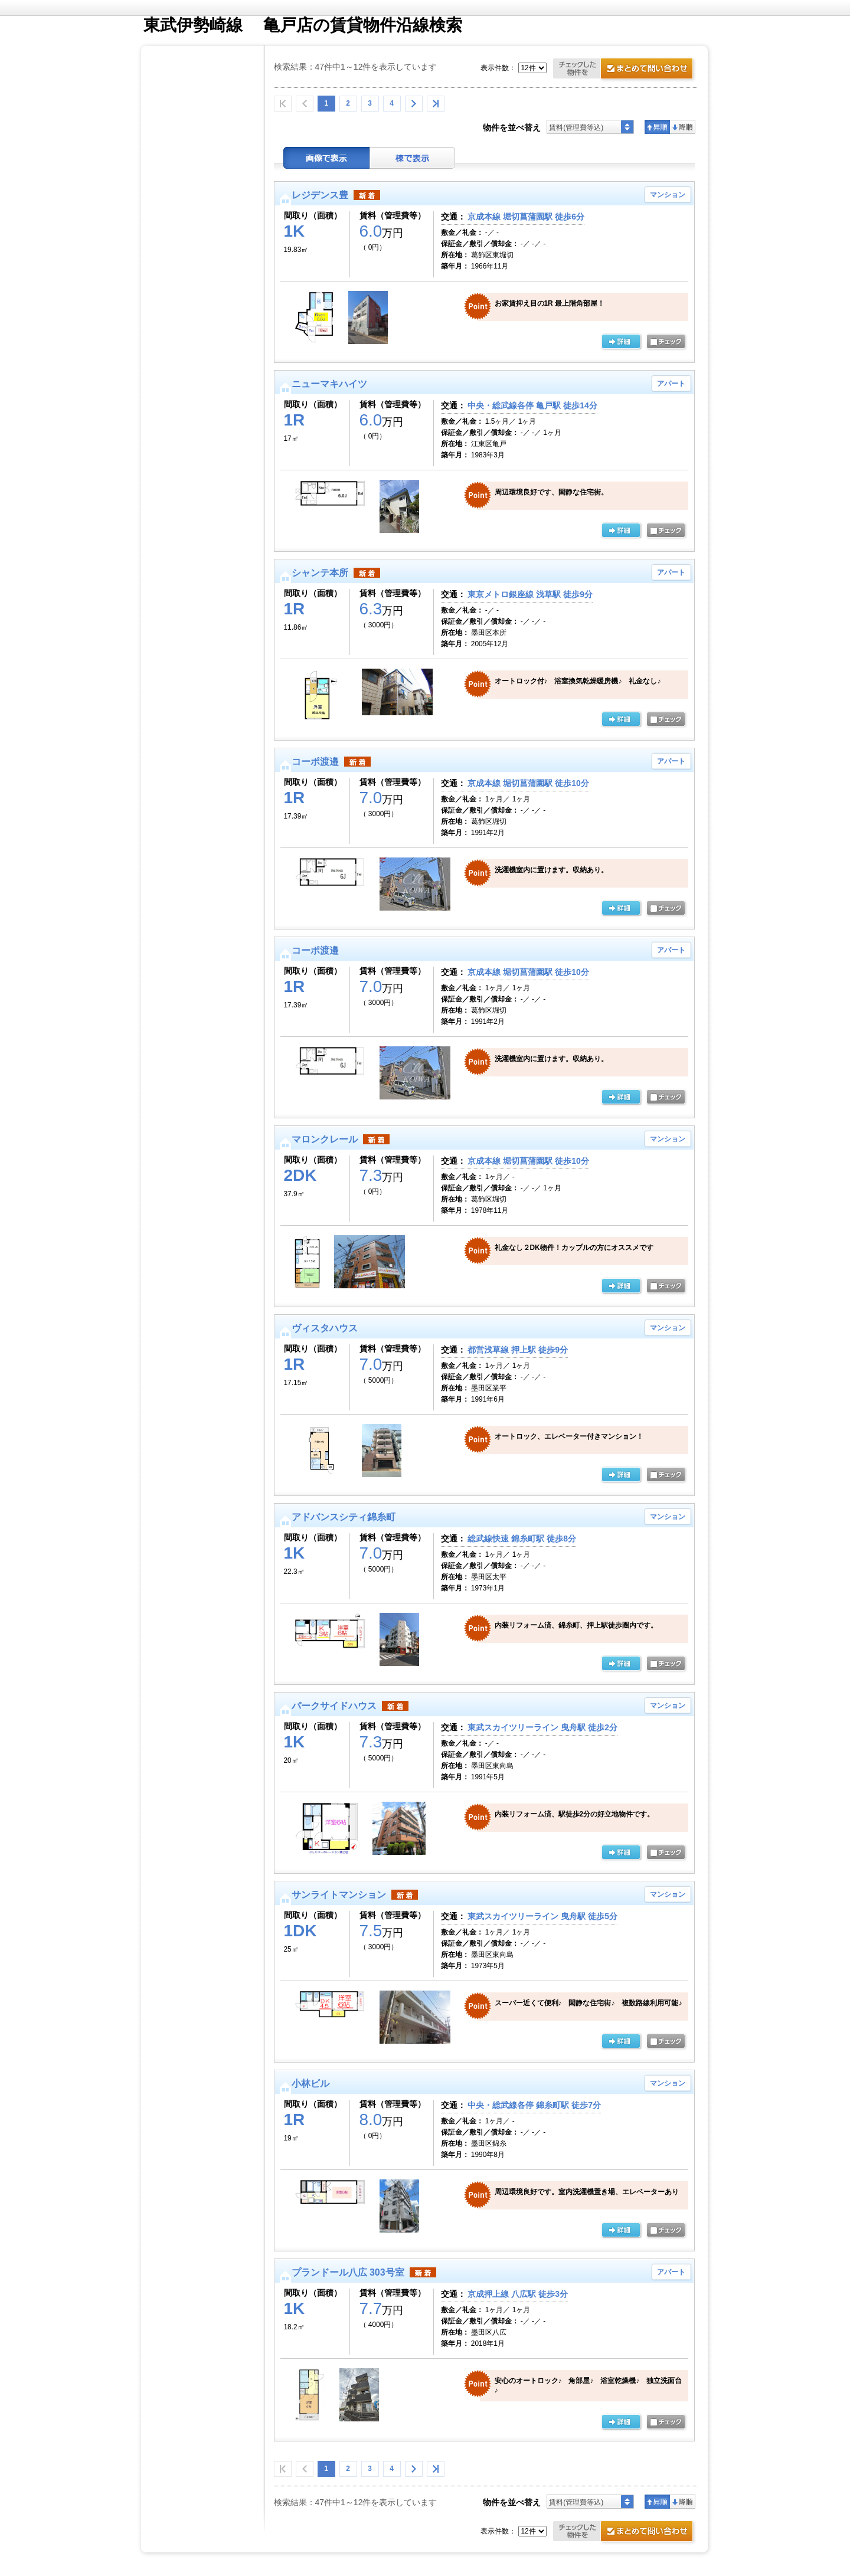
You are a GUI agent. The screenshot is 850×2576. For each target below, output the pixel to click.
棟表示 (413, 158)
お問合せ (625, 70)
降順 (682, 127)
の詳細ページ (621, 342)
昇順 (657, 127)
